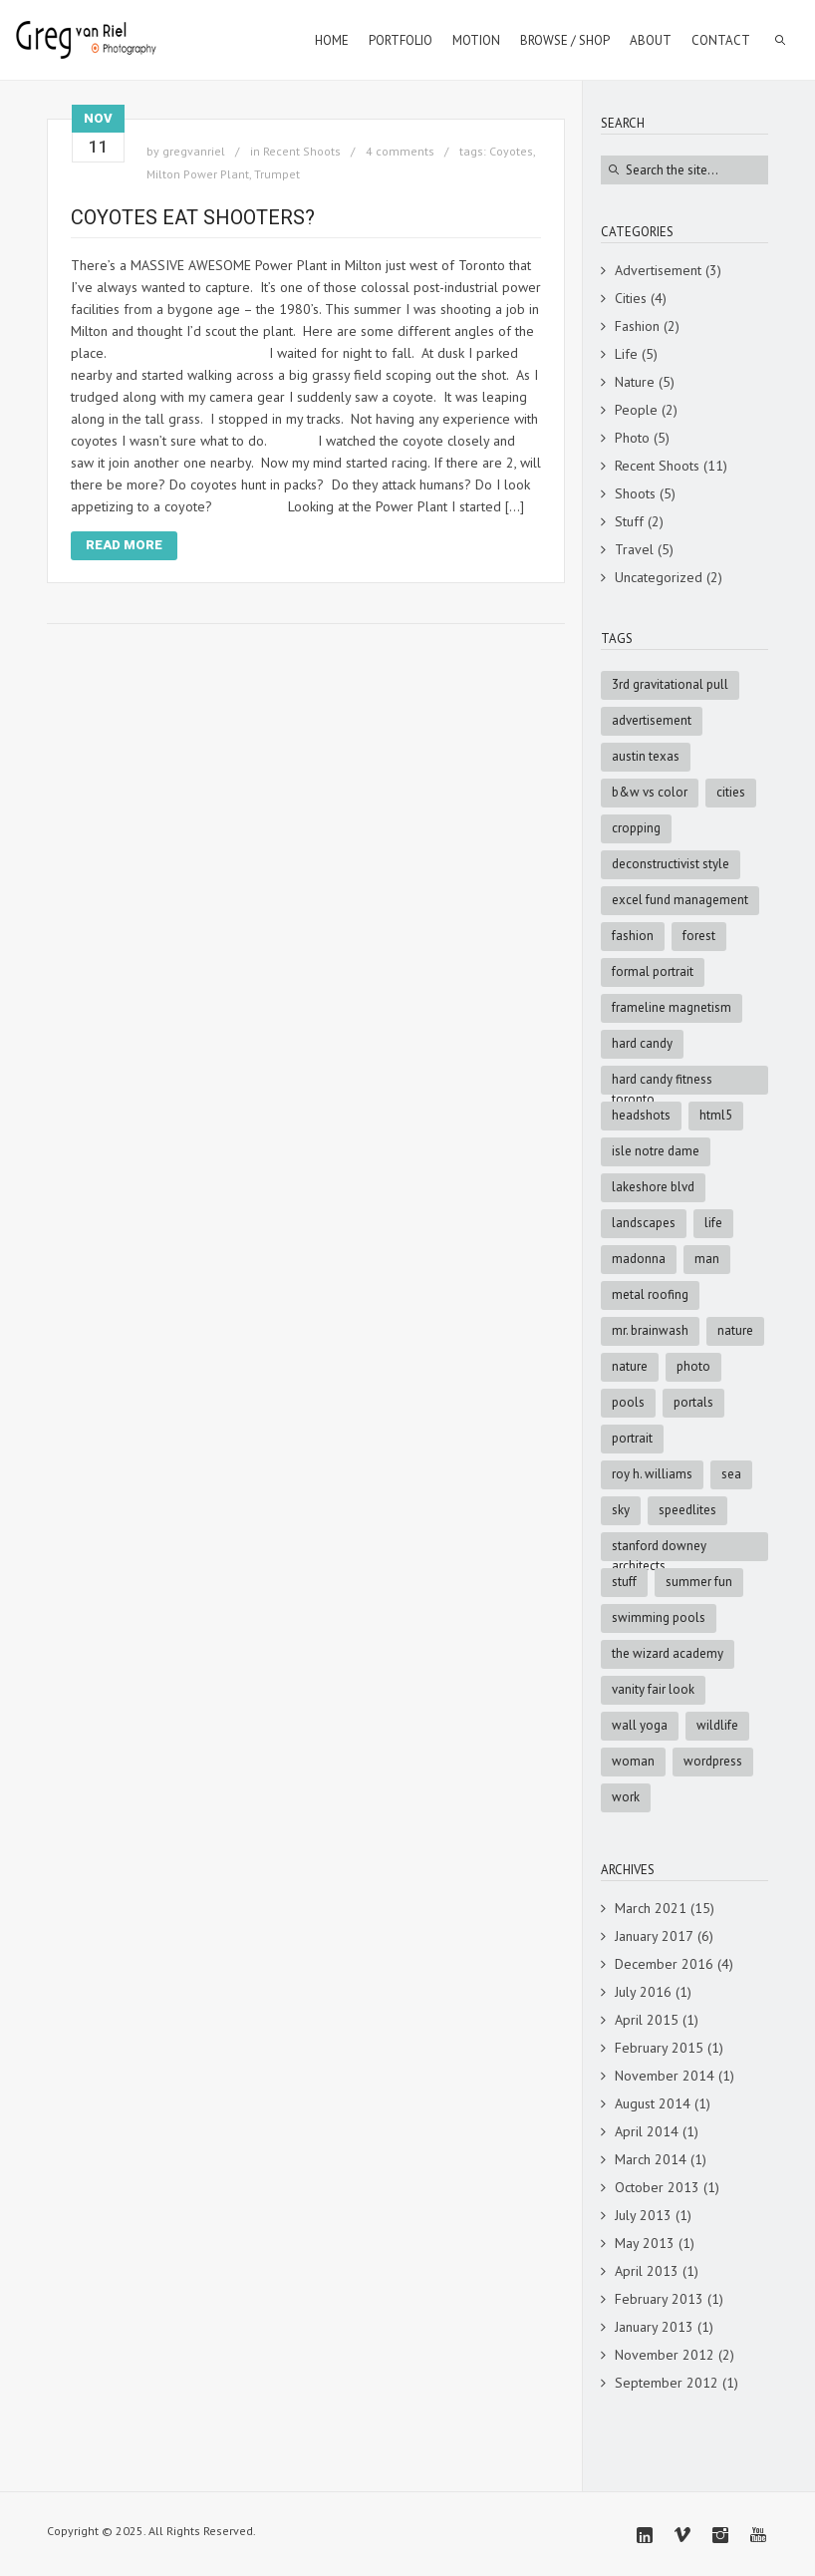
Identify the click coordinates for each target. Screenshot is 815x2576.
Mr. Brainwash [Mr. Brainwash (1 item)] (650, 1330)
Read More (124, 544)
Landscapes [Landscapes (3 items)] (644, 1222)
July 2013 (643, 2215)
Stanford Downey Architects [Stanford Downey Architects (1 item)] (659, 1549)
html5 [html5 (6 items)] (715, 1115)
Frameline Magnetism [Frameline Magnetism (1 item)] (671, 1007)
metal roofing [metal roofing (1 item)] (650, 1294)
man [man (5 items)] (706, 1258)
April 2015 (647, 2020)
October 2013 (657, 2187)
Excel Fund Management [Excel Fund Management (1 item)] (680, 899)
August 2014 (652, 2103)
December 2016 (664, 1964)
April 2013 (647, 2271)
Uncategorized (658, 577)
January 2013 (654, 2327)
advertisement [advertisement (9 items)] (651, 720)
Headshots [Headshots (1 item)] (641, 1115)
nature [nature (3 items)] (630, 1366)
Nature (635, 382)
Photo (632, 438)
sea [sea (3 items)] (731, 1473)
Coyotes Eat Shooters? (193, 217)
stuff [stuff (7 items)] (624, 1581)
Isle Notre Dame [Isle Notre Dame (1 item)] (655, 1150)
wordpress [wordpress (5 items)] (712, 1761)
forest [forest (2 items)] (698, 935)
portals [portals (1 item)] (693, 1402)
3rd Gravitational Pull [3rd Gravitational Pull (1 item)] (670, 684)
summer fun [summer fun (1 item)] (699, 1581)
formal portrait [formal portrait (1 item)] (652, 971)
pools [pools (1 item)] (628, 1402)
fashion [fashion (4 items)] (633, 935)
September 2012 (666, 2383)
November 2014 (664, 2076)
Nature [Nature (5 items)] (735, 1330)
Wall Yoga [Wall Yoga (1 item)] (640, 1725)
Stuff (629, 521)
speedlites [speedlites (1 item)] (687, 1509)
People (636, 410)
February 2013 (659, 2299)
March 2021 (650, 1908)
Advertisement (658, 270)
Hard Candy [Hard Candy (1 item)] (642, 1043)
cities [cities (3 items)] (730, 792)
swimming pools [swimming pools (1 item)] (658, 1617)
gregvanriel (193, 151)
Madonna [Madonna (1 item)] (639, 1258)
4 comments (400, 151)
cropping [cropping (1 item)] (636, 827)
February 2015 (659, 2048)
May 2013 (645, 2243)
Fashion (637, 326)
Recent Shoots (302, 151)
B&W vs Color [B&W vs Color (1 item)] (649, 792)
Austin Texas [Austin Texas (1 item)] (645, 756)
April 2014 (647, 2131)
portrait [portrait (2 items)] (632, 1438)
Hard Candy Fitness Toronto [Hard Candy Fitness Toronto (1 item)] (662, 1083)
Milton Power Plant (197, 173)
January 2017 (654, 1936)
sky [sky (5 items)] (621, 1509)
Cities (631, 298)
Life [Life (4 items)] (713, 1222)
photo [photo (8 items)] (693, 1366)
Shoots (635, 493)
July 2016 (643, 1992)
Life (626, 354)
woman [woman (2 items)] (633, 1761)
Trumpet (277, 173)
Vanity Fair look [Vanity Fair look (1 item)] (653, 1689)
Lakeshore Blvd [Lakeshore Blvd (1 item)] (653, 1186)
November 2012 (664, 2355)
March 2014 (650, 2159)
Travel (634, 549)
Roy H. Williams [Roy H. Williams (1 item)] (652, 1473)
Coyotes (511, 151)
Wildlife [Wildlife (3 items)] (717, 1725)
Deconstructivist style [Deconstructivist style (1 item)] (670, 863)
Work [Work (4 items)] (626, 1796)
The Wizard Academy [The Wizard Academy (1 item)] (667, 1653)
